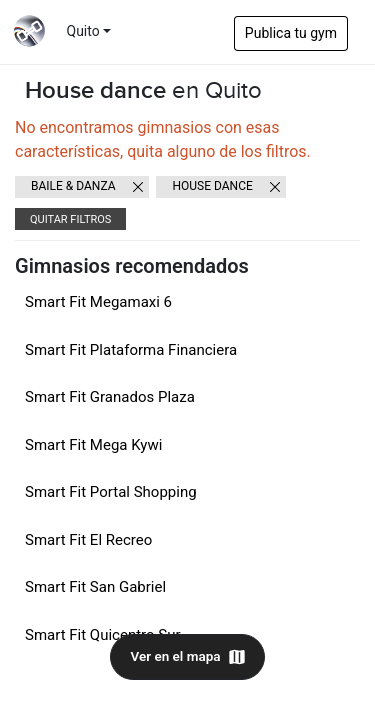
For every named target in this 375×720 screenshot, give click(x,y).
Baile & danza (73, 186)
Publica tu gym (291, 33)
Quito (83, 31)
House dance (212, 186)
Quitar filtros (70, 219)
